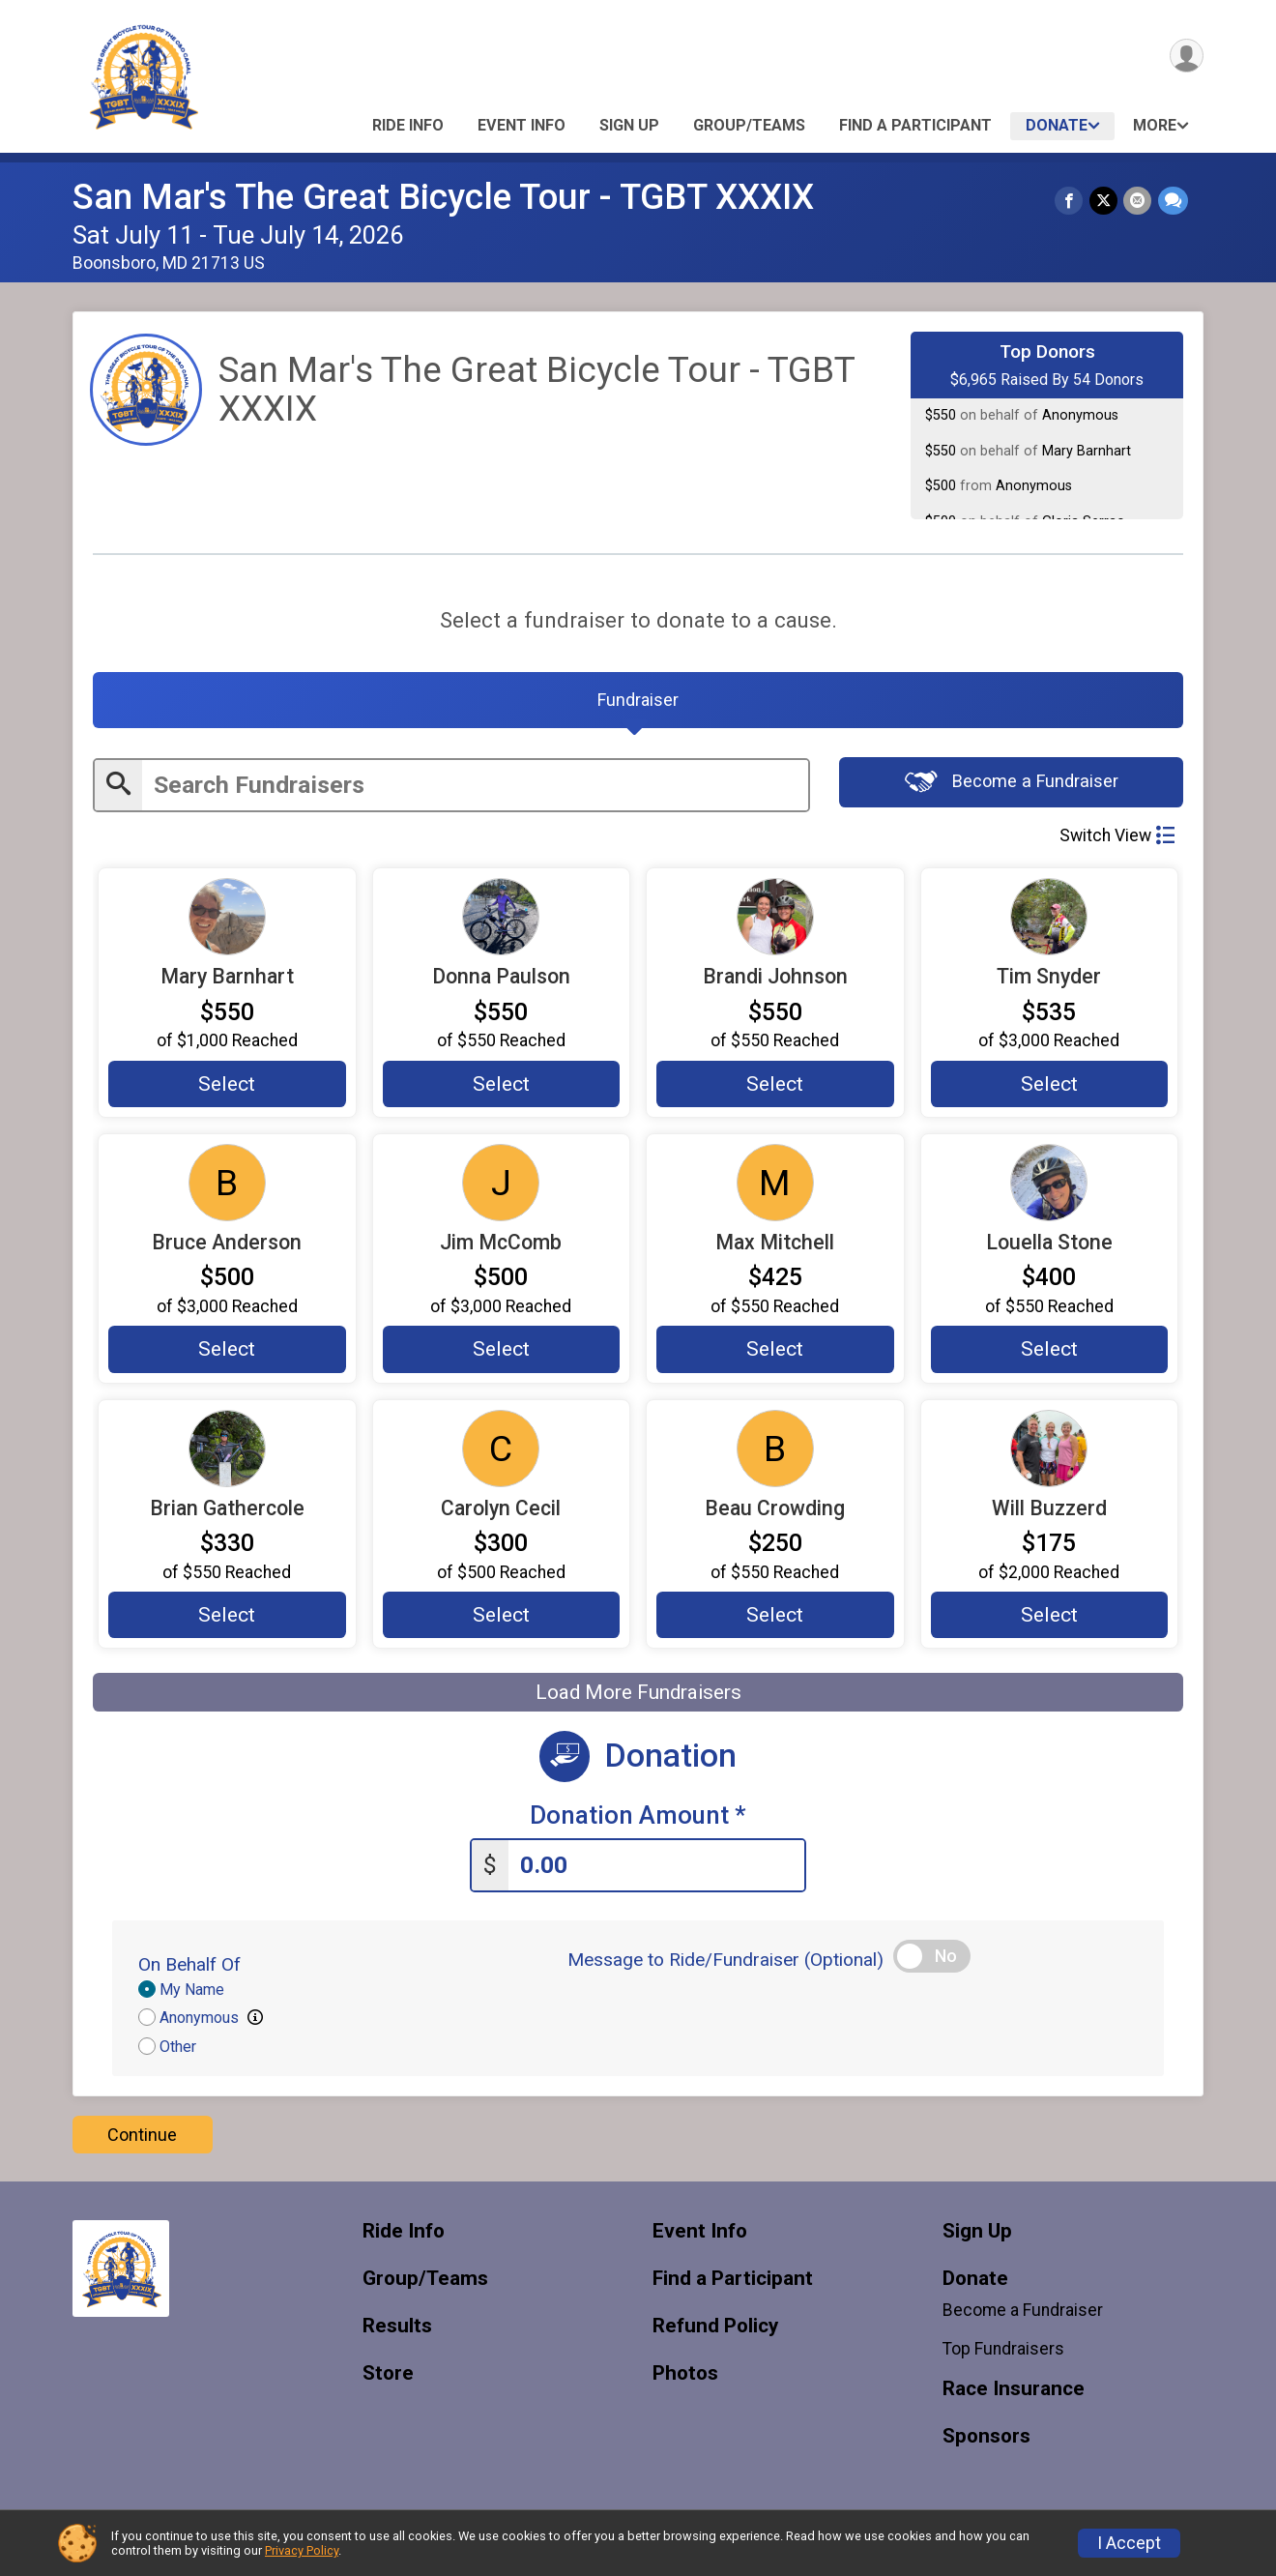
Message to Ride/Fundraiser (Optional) (725, 1964)
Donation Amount (638, 1820)
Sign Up (629, 125)
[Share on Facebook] (1071, 201)
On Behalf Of (189, 1969)
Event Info (522, 125)
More (1154, 125)
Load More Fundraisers (638, 1697)
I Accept (1129, 2543)
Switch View (1116, 838)
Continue (142, 2138)
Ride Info (408, 125)
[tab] (638, 702)
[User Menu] (1186, 56)
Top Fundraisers (1003, 2353)
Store (388, 2377)
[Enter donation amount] (656, 1869)
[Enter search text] (475, 788)
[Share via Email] (1138, 201)
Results (397, 2330)
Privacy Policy (301, 2550)
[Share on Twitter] (1104, 201)
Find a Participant (915, 125)
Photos (685, 2377)
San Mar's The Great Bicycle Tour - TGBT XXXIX (443, 197)
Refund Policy (715, 2330)
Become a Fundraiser (1011, 786)
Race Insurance (1013, 2394)
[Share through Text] (1173, 201)
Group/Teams (749, 125)
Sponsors (986, 2441)
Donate (1057, 125)
